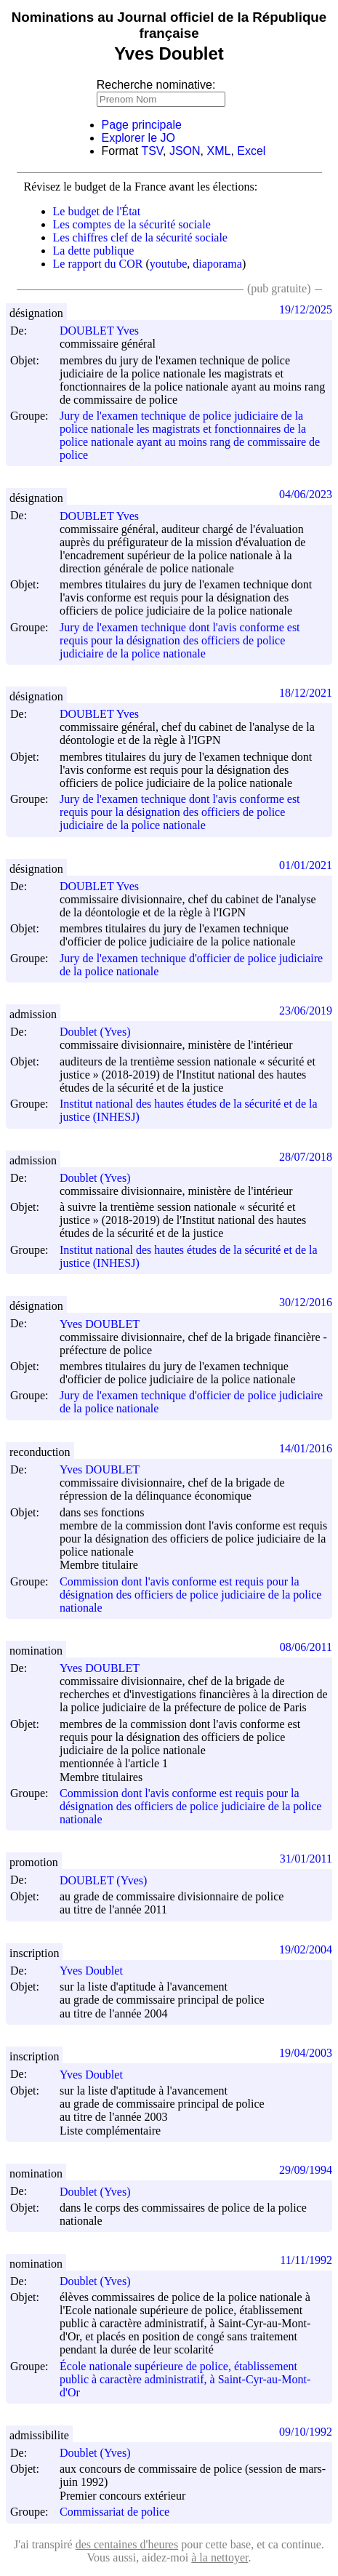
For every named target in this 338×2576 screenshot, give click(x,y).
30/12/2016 (305, 1302)
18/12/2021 (305, 693)
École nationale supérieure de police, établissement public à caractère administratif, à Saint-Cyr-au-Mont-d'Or (185, 2379)
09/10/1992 (305, 2431)
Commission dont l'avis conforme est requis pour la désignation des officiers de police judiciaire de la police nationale (190, 1594)
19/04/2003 (305, 2053)
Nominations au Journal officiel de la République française (169, 25)
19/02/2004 (305, 1949)
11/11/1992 (306, 2260)
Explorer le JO (138, 138)
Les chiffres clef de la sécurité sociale (140, 237)
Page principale (142, 125)
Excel (251, 151)
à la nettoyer (219, 2557)
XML (219, 151)
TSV (152, 151)
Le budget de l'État (97, 211)
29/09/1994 (305, 2170)
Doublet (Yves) (101, 1031)
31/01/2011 (306, 1858)
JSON (185, 151)
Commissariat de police (114, 2512)
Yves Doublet (98, 1970)
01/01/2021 (305, 865)
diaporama (217, 263)
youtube (169, 263)
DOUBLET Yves (106, 330)
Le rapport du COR (98, 263)
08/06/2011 (306, 1647)
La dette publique (93, 250)
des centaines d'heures (127, 2544)
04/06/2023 (305, 494)
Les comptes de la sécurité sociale (132, 224)
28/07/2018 (305, 1157)
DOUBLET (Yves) (110, 1880)
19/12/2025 (305, 309)
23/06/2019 (305, 1010)
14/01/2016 (305, 1448)
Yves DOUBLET (106, 1324)
